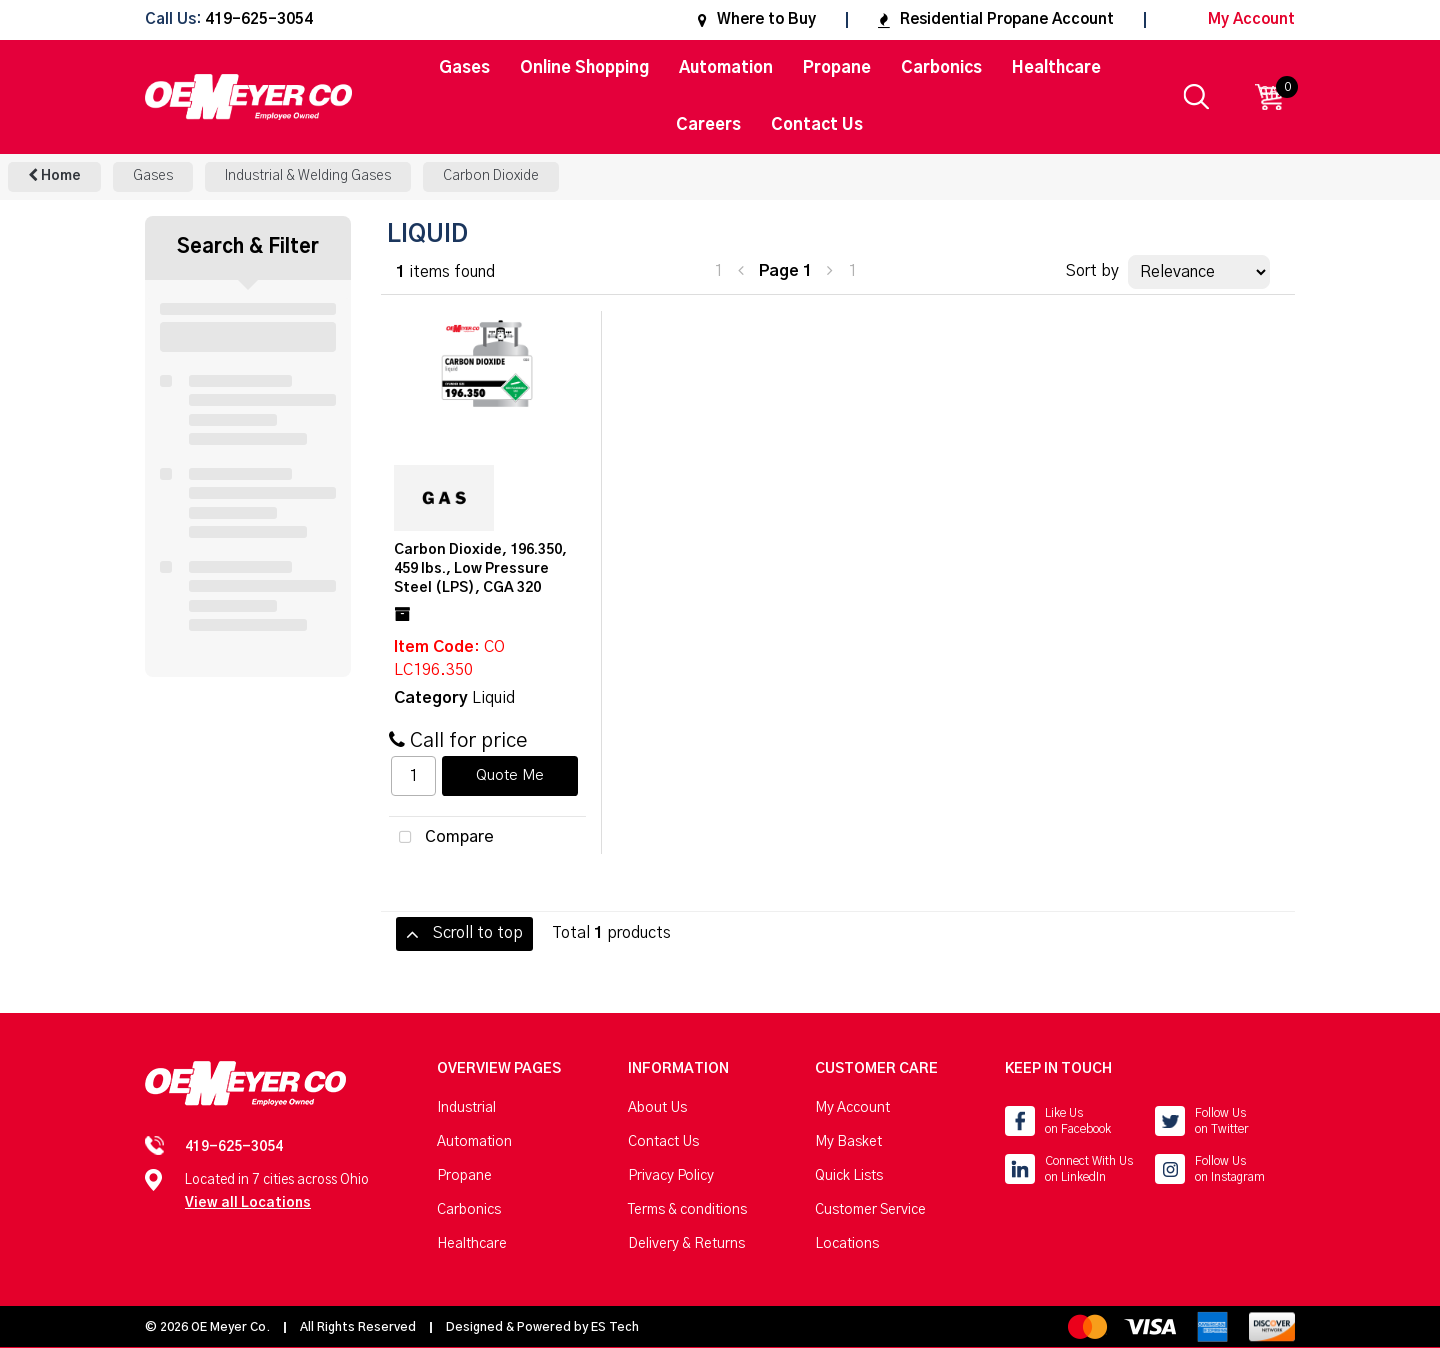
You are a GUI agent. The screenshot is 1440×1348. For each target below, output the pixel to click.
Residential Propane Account (996, 19)
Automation (726, 68)
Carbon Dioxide (491, 176)
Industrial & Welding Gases (308, 176)
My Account (1235, 19)
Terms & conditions (687, 1210)
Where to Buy (757, 19)
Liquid (493, 698)
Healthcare (1056, 68)
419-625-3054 (259, 20)
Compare (441, 838)
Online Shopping (584, 68)
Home (54, 175)
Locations (847, 1244)
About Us (657, 1108)
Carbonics (941, 68)
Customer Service (870, 1210)
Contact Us (817, 125)
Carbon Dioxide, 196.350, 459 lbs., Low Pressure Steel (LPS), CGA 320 (480, 569)
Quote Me (510, 776)
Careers (708, 125)
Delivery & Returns (686, 1244)
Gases (464, 68)
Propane (837, 68)
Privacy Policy (671, 1176)
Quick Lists (849, 1176)
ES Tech (615, 1327)
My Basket (848, 1142)
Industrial (466, 1108)
